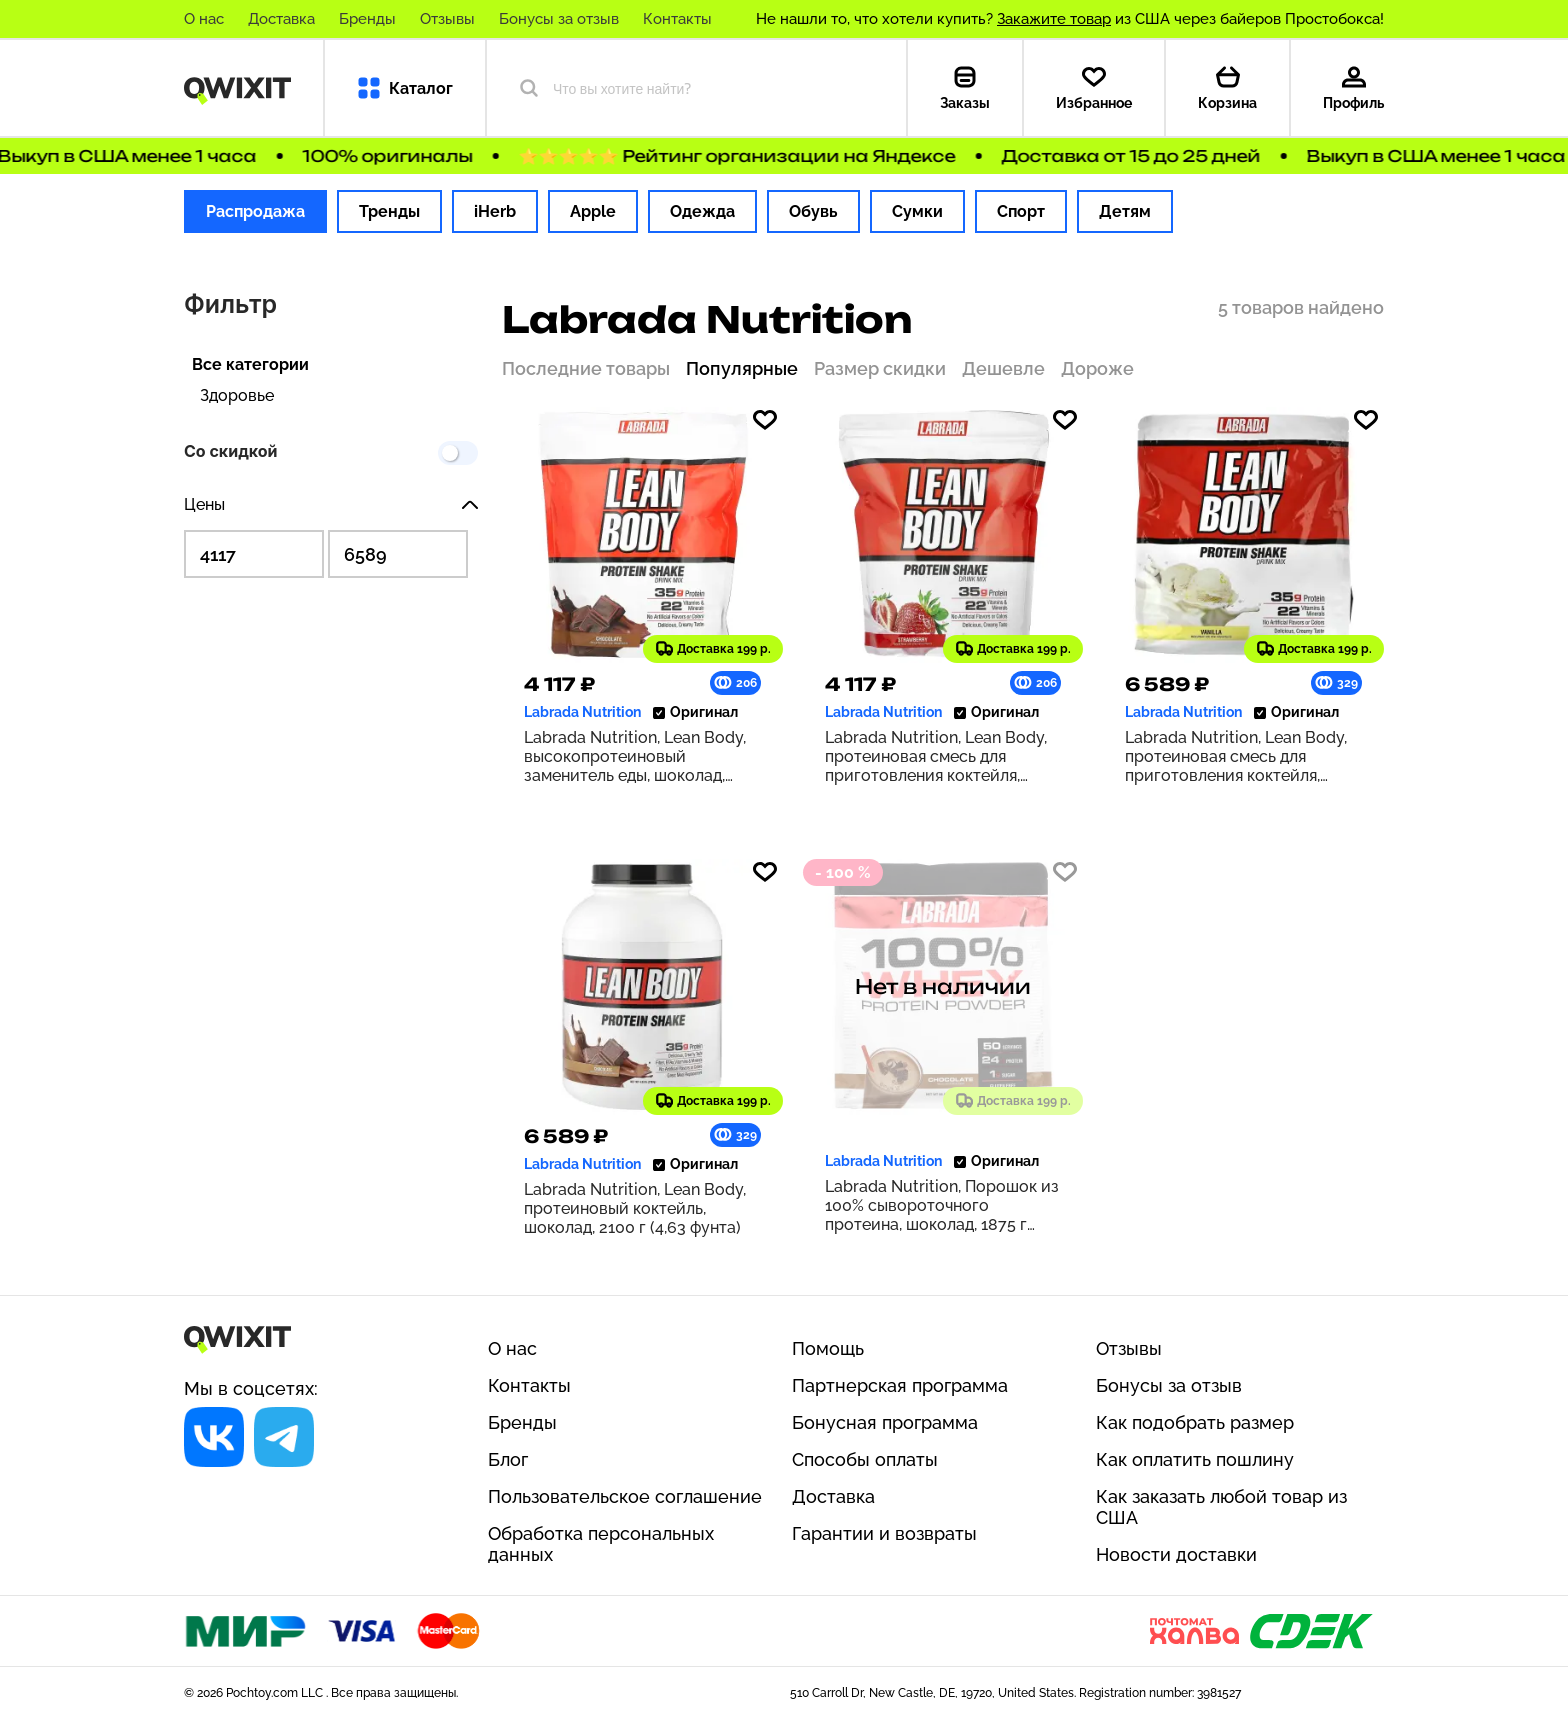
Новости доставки (1176, 1554)
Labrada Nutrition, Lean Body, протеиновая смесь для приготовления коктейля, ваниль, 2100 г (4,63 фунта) (1236, 756)
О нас (204, 19)
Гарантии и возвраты (884, 1533)
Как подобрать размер (1195, 1422)
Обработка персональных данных (601, 1544)
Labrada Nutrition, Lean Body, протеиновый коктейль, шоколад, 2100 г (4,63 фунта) (635, 1208)
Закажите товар (1054, 19)
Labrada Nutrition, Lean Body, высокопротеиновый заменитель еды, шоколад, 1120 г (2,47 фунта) (635, 756)
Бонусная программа (885, 1422)
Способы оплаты (865, 1459)
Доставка (281, 19)
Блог (508, 1459)
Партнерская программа (900, 1385)
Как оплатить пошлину (1195, 1459)
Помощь (828, 1348)
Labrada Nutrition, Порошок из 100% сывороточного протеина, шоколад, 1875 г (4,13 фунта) (942, 1205)
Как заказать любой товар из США (1221, 1507)
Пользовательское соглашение (625, 1496)
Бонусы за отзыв (559, 19)
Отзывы (447, 19)
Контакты (677, 19)
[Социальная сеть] (214, 1437)
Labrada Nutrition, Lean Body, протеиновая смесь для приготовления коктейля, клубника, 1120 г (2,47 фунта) (936, 756)
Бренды (367, 19)
